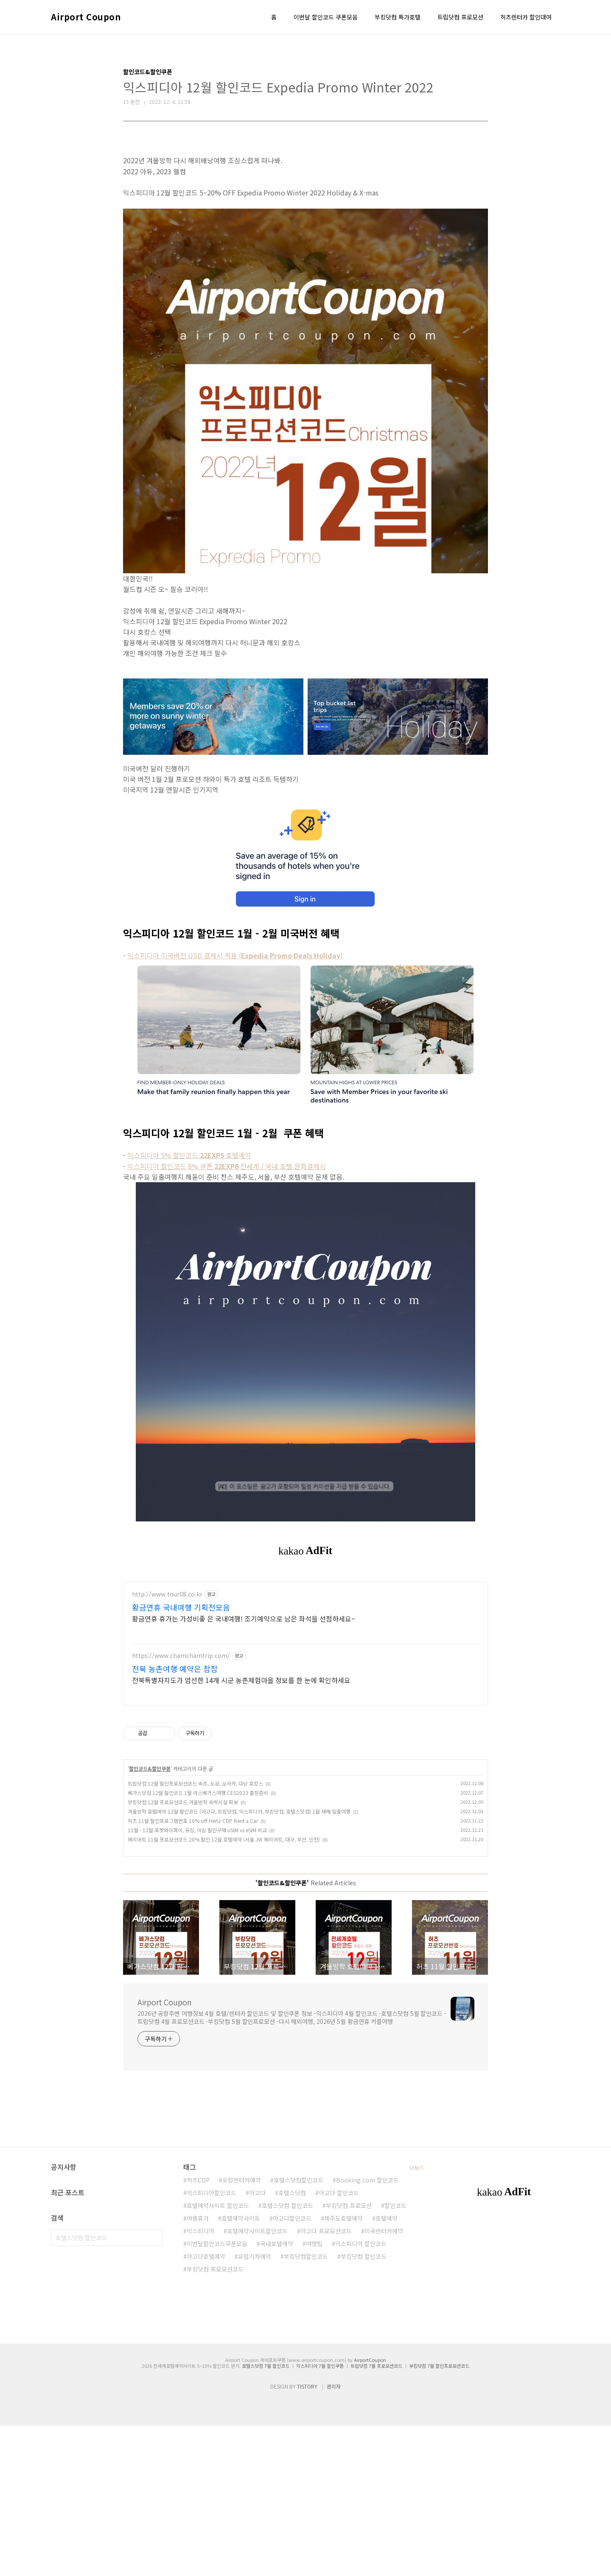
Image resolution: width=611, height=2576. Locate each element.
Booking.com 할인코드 (367, 2330)
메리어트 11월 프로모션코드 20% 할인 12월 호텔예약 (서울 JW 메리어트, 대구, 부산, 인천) (224, 1989)
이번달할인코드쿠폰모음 (217, 2393)
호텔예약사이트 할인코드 (218, 2355)
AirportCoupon (370, 2509)
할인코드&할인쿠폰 (150, 1918)
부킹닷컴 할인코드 (364, 2406)
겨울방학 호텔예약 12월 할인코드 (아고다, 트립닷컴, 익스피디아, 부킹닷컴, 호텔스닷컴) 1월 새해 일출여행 (239, 1961)
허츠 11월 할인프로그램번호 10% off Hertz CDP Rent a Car (193, 1970)
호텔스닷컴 (292, 2343)
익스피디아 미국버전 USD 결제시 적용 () (234, 955)
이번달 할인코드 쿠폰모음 (326, 17)
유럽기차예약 (254, 2406)
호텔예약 (387, 2368)
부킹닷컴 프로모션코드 (215, 2419)
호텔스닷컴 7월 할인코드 (265, 2515)
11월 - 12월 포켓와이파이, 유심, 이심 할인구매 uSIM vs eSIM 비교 (197, 1980)
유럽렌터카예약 (241, 2330)
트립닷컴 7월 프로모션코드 (376, 2515)
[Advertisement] (305, 1641)
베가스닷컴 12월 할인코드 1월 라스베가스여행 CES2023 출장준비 (198, 1942)
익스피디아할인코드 (211, 2343)
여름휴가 (198, 2368)
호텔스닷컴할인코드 (298, 2330)
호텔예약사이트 (240, 2368)
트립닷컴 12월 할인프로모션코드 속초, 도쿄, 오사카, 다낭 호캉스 (195, 1933)
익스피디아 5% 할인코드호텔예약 (189, 1155)
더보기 (416, 2317)
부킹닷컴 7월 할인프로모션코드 (439, 2515)
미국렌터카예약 (383, 2381)
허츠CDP (198, 2330)
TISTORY (307, 2536)
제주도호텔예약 (343, 2368)
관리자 (334, 2536)
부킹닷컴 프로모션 (349, 2355)
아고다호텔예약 (206, 2406)
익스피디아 (200, 2381)
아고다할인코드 (292, 2368)
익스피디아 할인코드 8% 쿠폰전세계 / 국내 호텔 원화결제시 (226, 1166)
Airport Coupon (86, 17)
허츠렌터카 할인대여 (526, 17)
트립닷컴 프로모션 (460, 17)
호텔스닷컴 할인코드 (287, 2355)
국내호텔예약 (276, 2393)
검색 (154, 2388)
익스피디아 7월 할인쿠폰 (320, 2515)
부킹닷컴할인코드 (306, 2406)
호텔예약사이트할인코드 (257, 2381)
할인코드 (395, 2355)
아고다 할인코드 (339, 2343)
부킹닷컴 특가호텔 (397, 17)
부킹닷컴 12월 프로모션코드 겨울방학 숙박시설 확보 (183, 1952)
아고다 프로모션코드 (326, 2381)
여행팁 (314, 2393)
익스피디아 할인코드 (361, 2393)
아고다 (257, 2343)
